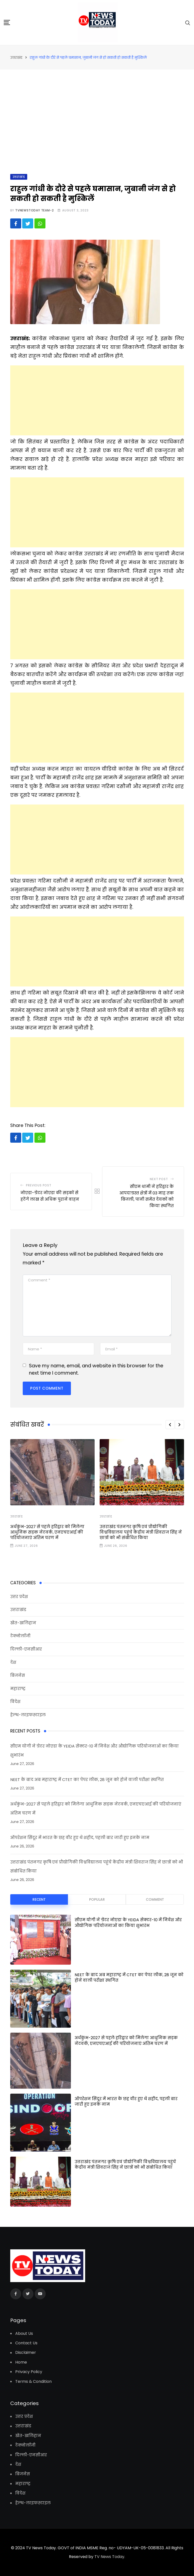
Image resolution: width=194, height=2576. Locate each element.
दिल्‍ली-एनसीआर (26, 1649)
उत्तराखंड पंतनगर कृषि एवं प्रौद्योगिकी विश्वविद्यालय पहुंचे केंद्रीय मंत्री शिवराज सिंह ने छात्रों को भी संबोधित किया (141, 1532)
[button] (170, 1424)
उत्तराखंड (16, 1516)
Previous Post (38, 1185)
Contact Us (26, 2343)
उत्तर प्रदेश (19, 1597)
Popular (97, 1899)
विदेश (15, 1702)
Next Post (159, 1179)
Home (21, 2362)
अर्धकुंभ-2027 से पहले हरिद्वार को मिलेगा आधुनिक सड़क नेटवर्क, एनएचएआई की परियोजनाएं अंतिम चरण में (47, 1532)
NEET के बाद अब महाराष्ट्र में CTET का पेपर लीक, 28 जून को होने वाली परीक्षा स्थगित (87, 1780)
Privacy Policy (28, 2372)
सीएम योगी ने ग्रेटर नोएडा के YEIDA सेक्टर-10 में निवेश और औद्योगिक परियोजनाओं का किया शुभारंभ (128, 1922)
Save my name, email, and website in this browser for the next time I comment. (96, 1370)
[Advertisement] (97, 107)
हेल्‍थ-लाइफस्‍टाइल (28, 1715)
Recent (39, 1899)
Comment (155, 1899)
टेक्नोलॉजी (20, 1636)
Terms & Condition (33, 2381)
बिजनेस (17, 1676)
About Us (24, 2333)
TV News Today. (109, 2557)
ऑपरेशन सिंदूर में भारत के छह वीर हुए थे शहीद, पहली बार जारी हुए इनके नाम (79, 1838)
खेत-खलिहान (23, 1623)
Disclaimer (25, 2353)
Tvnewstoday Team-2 (34, 210)
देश (13, 1662)
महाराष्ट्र (17, 1689)
